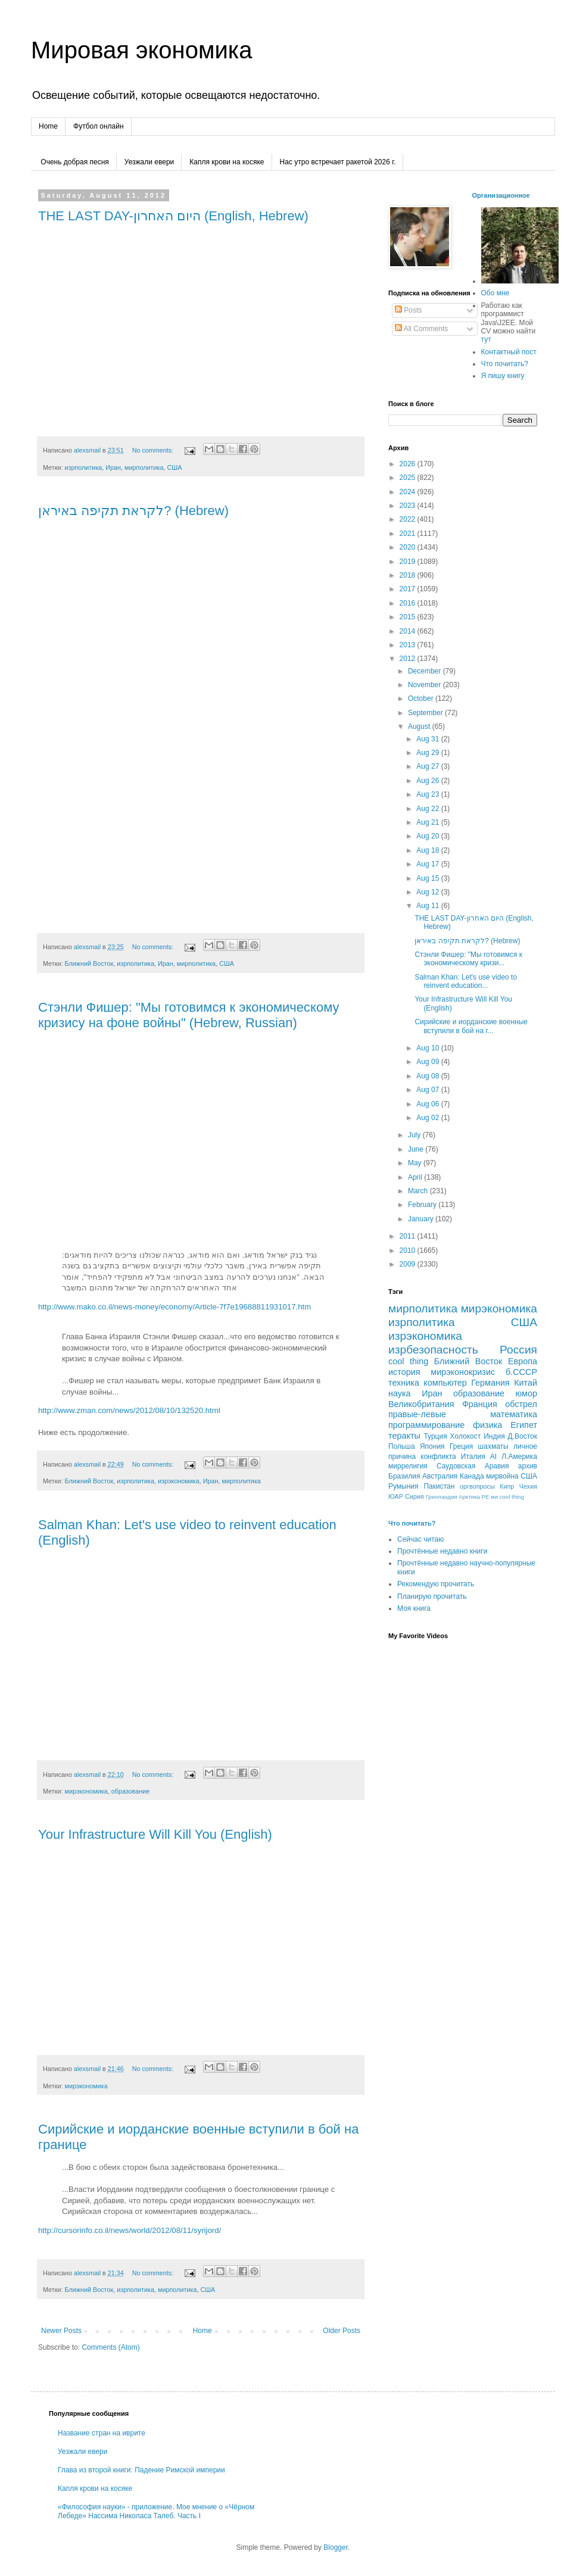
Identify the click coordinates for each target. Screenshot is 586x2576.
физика (487, 1425)
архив (527, 1466)
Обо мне (495, 293)
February (423, 1204)
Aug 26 (428, 780)
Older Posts (341, 2330)
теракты (404, 1435)
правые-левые (417, 1414)
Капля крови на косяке (226, 162)
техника (403, 1382)
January (421, 1219)
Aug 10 (428, 1048)
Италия (473, 1456)
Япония (432, 1446)
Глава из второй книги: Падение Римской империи (141, 2470)
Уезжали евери (149, 162)
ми (494, 1496)
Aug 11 (428, 906)
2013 (408, 645)
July (415, 1135)
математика (513, 1414)
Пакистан (438, 1486)
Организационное (501, 195)
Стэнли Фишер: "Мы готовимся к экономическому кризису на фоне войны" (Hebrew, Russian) (188, 1015)
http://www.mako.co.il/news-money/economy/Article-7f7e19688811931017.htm (174, 1306)
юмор (526, 1393)
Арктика (469, 1496)
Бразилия (404, 1476)
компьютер (445, 1382)
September (426, 713)
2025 (408, 477)
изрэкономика (179, 1481)
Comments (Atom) (110, 2347)
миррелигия (408, 1466)
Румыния (403, 1486)
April (416, 1177)
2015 (408, 617)
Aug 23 (428, 794)
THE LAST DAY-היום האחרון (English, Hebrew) (173, 215)
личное (525, 1446)
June (416, 1149)
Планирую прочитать (432, 1596)
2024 (408, 492)
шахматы (493, 1446)
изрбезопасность (433, 1349)
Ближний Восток (88, 963)
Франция (479, 1404)
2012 (408, 658)
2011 (408, 1236)
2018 (408, 575)
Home (48, 126)
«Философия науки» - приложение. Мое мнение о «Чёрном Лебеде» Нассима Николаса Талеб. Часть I (156, 2511)
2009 (408, 1264)
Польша (401, 1446)
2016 (408, 603)
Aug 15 (428, 878)
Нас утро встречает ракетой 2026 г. (338, 162)
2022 (408, 519)
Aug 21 (428, 822)
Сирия (414, 1496)
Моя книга (414, 1608)
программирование (426, 1425)
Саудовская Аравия (473, 1466)
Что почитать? (504, 364)
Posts (408, 310)
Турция (435, 1436)
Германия (490, 1382)
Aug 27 (428, 766)
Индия (494, 1436)
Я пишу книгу (503, 376)
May (415, 1163)
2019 (408, 561)
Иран (113, 467)
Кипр (507, 1486)
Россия (518, 1349)
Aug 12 (428, 892)
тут (486, 339)
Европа (522, 1361)
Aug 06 (428, 1104)
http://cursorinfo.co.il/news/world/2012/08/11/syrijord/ (129, 2230)
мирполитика (143, 467)
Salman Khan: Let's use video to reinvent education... (465, 981)
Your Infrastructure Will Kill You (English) (155, 1834)
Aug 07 (428, 1090)
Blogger (335, 2547)
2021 (408, 533)
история (404, 1372)
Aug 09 (428, 1062)
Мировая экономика (141, 50)
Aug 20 (428, 836)
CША (528, 1476)
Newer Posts (61, 2330)
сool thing (512, 1496)
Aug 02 (428, 1118)
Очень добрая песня (74, 162)
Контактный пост (509, 352)
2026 (408, 464)
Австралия (439, 1476)
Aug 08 (428, 1076)
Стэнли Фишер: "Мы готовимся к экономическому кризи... (468, 958)
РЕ (486, 1496)
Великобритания (421, 1404)
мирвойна (502, 1476)
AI (493, 1456)
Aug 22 (428, 808)
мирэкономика (85, 1791)
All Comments (421, 329)
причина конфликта (422, 1456)
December (425, 671)
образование (130, 1791)
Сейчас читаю (420, 1539)
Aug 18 (428, 850)
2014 (408, 631)
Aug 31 (428, 739)
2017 (408, 589)
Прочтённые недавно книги (442, 1551)
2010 (408, 1250)
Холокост (465, 1436)
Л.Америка (519, 1456)
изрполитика (83, 467)
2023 (408, 505)
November (425, 685)
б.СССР (521, 1372)
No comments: (154, 450)
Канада (472, 1476)
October (421, 698)
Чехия (528, 1486)
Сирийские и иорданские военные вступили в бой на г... (471, 1026)
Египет (523, 1425)
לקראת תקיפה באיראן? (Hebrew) (133, 510)
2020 (408, 547)
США (174, 467)
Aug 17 (428, 864)
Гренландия (441, 1496)
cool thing (408, 1361)
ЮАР (395, 1496)
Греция (461, 1446)
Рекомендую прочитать (435, 1584)
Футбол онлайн (98, 126)
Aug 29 (428, 753)
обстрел (521, 1404)
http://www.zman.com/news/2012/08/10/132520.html (129, 1410)
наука (399, 1393)
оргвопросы (477, 1486)
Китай (525, 1382)
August (420, 726)
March (419, 1191)
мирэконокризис (463, 1372)
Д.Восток (522, 1436)
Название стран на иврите (101, 2433)
